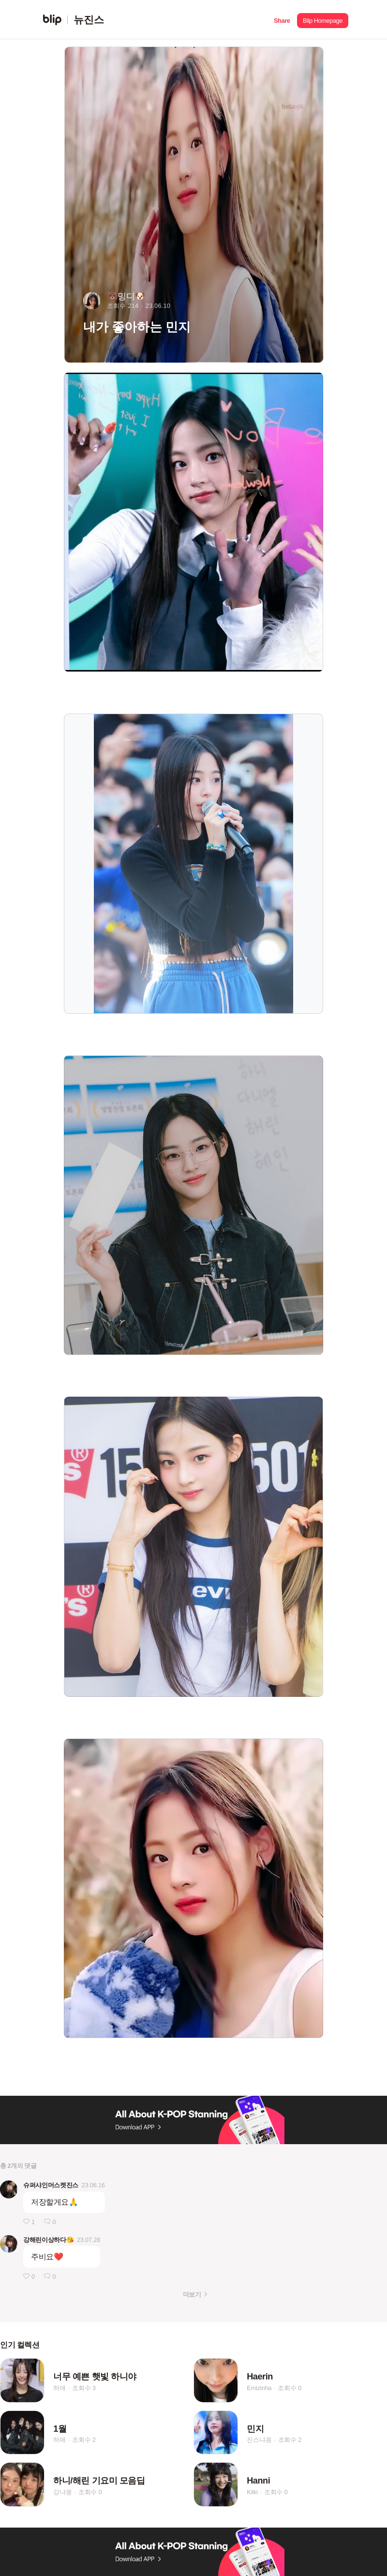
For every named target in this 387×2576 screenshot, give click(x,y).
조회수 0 (289, 2388)
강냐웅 (62, 2492)
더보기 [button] (192, 2294)
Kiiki (252, 2492)
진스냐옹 (259, 2439)
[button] (282, 20)
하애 (59, 2388)
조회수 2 (84, 2439)
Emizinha (259, 2388)
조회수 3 (84, 2388)
